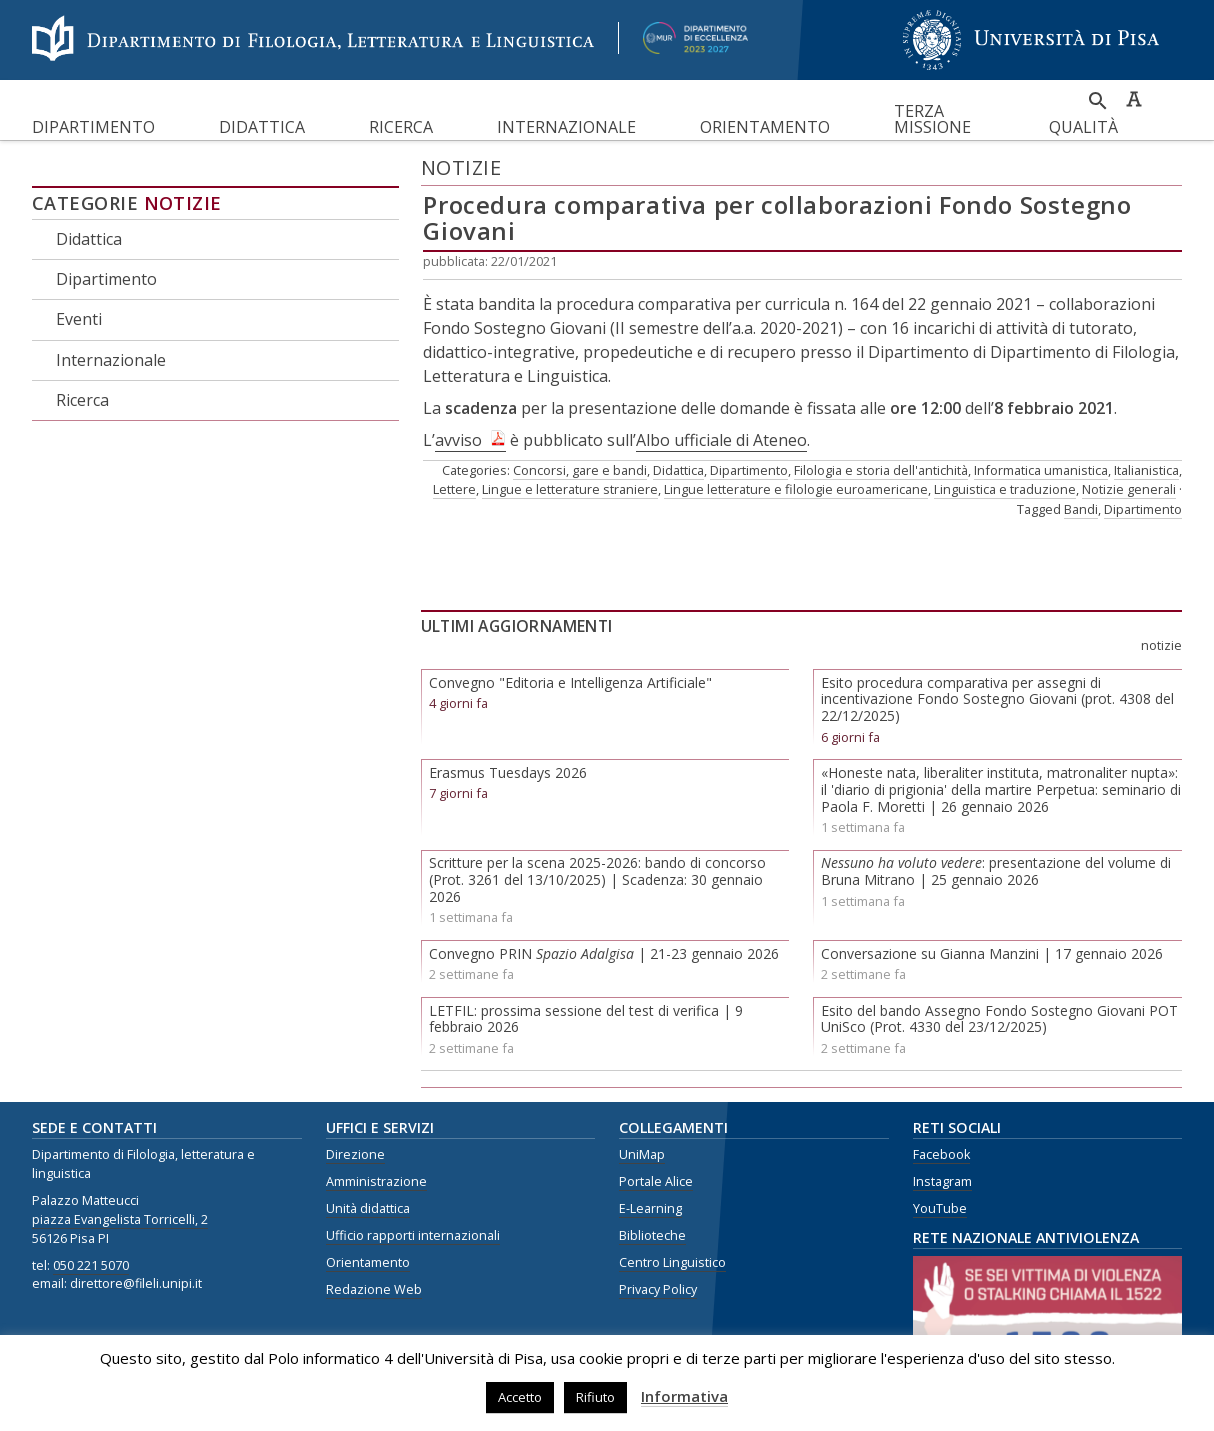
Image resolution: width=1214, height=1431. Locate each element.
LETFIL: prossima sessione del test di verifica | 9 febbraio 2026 (586, 1019)
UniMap (642, 1154)
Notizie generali (1129, 489)
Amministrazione (376, 1181)
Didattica (262, 127)
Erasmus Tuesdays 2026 (508, 772)
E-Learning (650, 1208)
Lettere (454, 489)
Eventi (79, 319)
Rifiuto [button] (595, 1397)
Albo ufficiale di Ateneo (721, 440)
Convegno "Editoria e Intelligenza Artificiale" (570, 682)
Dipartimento (93, 127)
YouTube (940, 1208)
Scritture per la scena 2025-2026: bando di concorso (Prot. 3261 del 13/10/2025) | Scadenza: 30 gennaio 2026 (597, 879)
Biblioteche (652, 1235)
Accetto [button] (520, 1397)
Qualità (1083, 127)
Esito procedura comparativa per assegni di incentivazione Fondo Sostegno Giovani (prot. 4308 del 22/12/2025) (997, 699)
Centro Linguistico (672, 1262)
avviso (458, 440)
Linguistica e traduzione (1005, 489)
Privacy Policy (658, 1289)
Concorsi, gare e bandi (580, 470)
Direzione (355, 1154)
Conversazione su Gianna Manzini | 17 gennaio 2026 (992, 953)
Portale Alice (656, 1181)
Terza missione (932, 119)
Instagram (942, 1181)
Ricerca (401, 127)
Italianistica (1146, 470)
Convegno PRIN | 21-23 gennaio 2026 (604, 953)
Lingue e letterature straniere (570, 489)
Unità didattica (368, 1208)
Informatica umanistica (1041, 470)
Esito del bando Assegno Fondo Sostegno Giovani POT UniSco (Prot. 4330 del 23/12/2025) (999, 1019)
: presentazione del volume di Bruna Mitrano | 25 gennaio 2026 (996, 871)
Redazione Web (374, 1289)
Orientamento (765, 127)
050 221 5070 (91, 1265)
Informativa (684, 1396)
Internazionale (566, 127)
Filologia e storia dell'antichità (881, 470)
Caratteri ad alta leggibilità (1134, 99)
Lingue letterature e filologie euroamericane (796, 489)
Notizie (183, 203)
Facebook (941, 1154)
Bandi (1081, 509)
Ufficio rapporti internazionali (413, 1235)
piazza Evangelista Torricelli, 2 (120, 1219)
